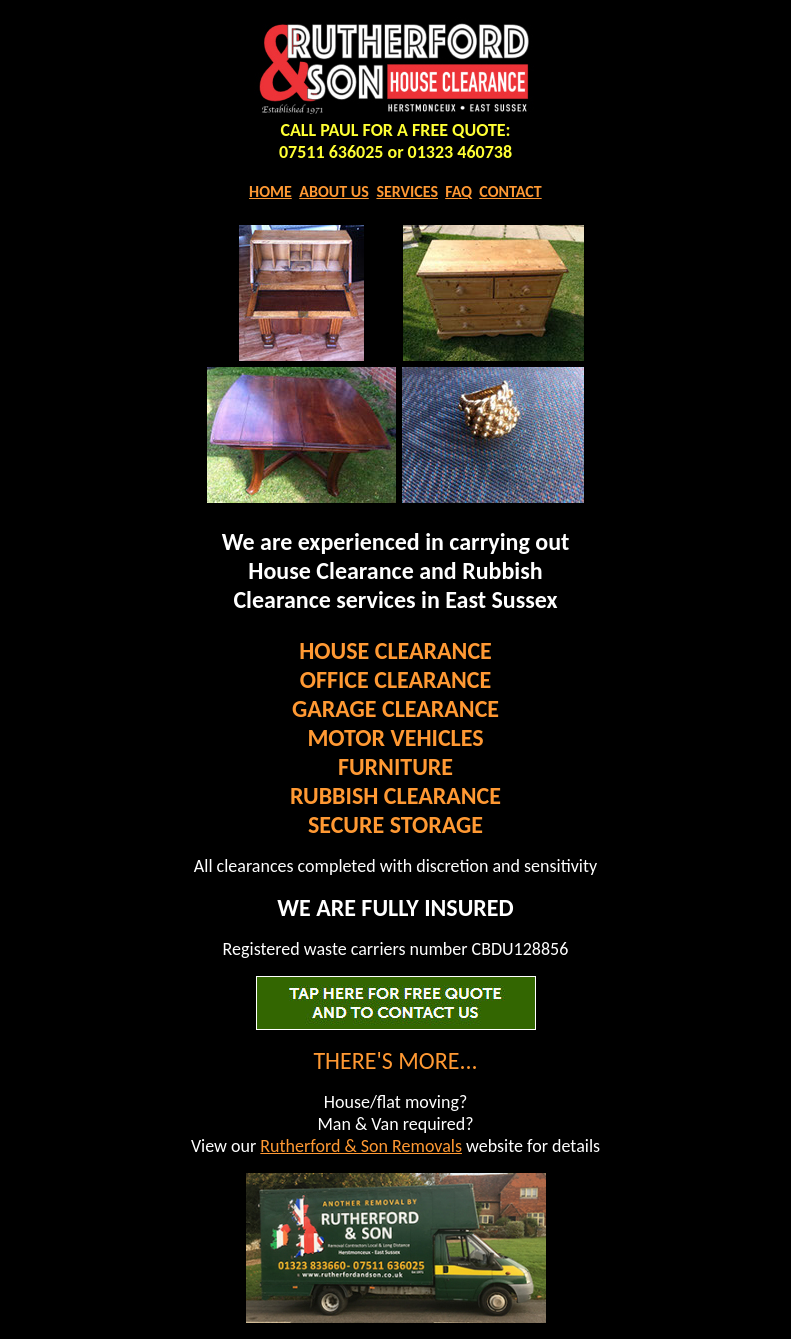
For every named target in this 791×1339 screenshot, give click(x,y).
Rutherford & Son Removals (361, 1146)
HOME (270, 191)
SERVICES (407, 191)
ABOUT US (333, 191)
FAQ (458, 191)
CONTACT (510, 191)
